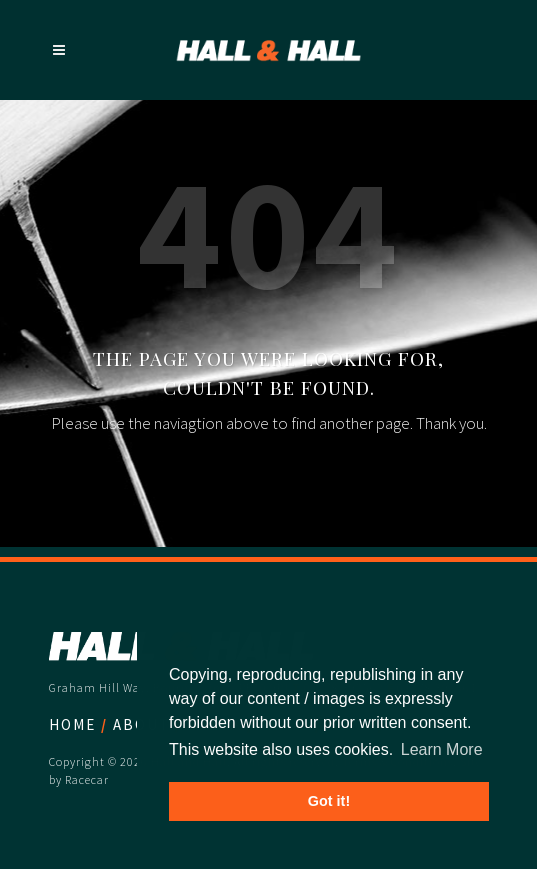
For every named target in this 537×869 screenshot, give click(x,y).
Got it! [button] (329, 801)
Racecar (87, 779)
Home (72, 724)
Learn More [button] (442, 749)
